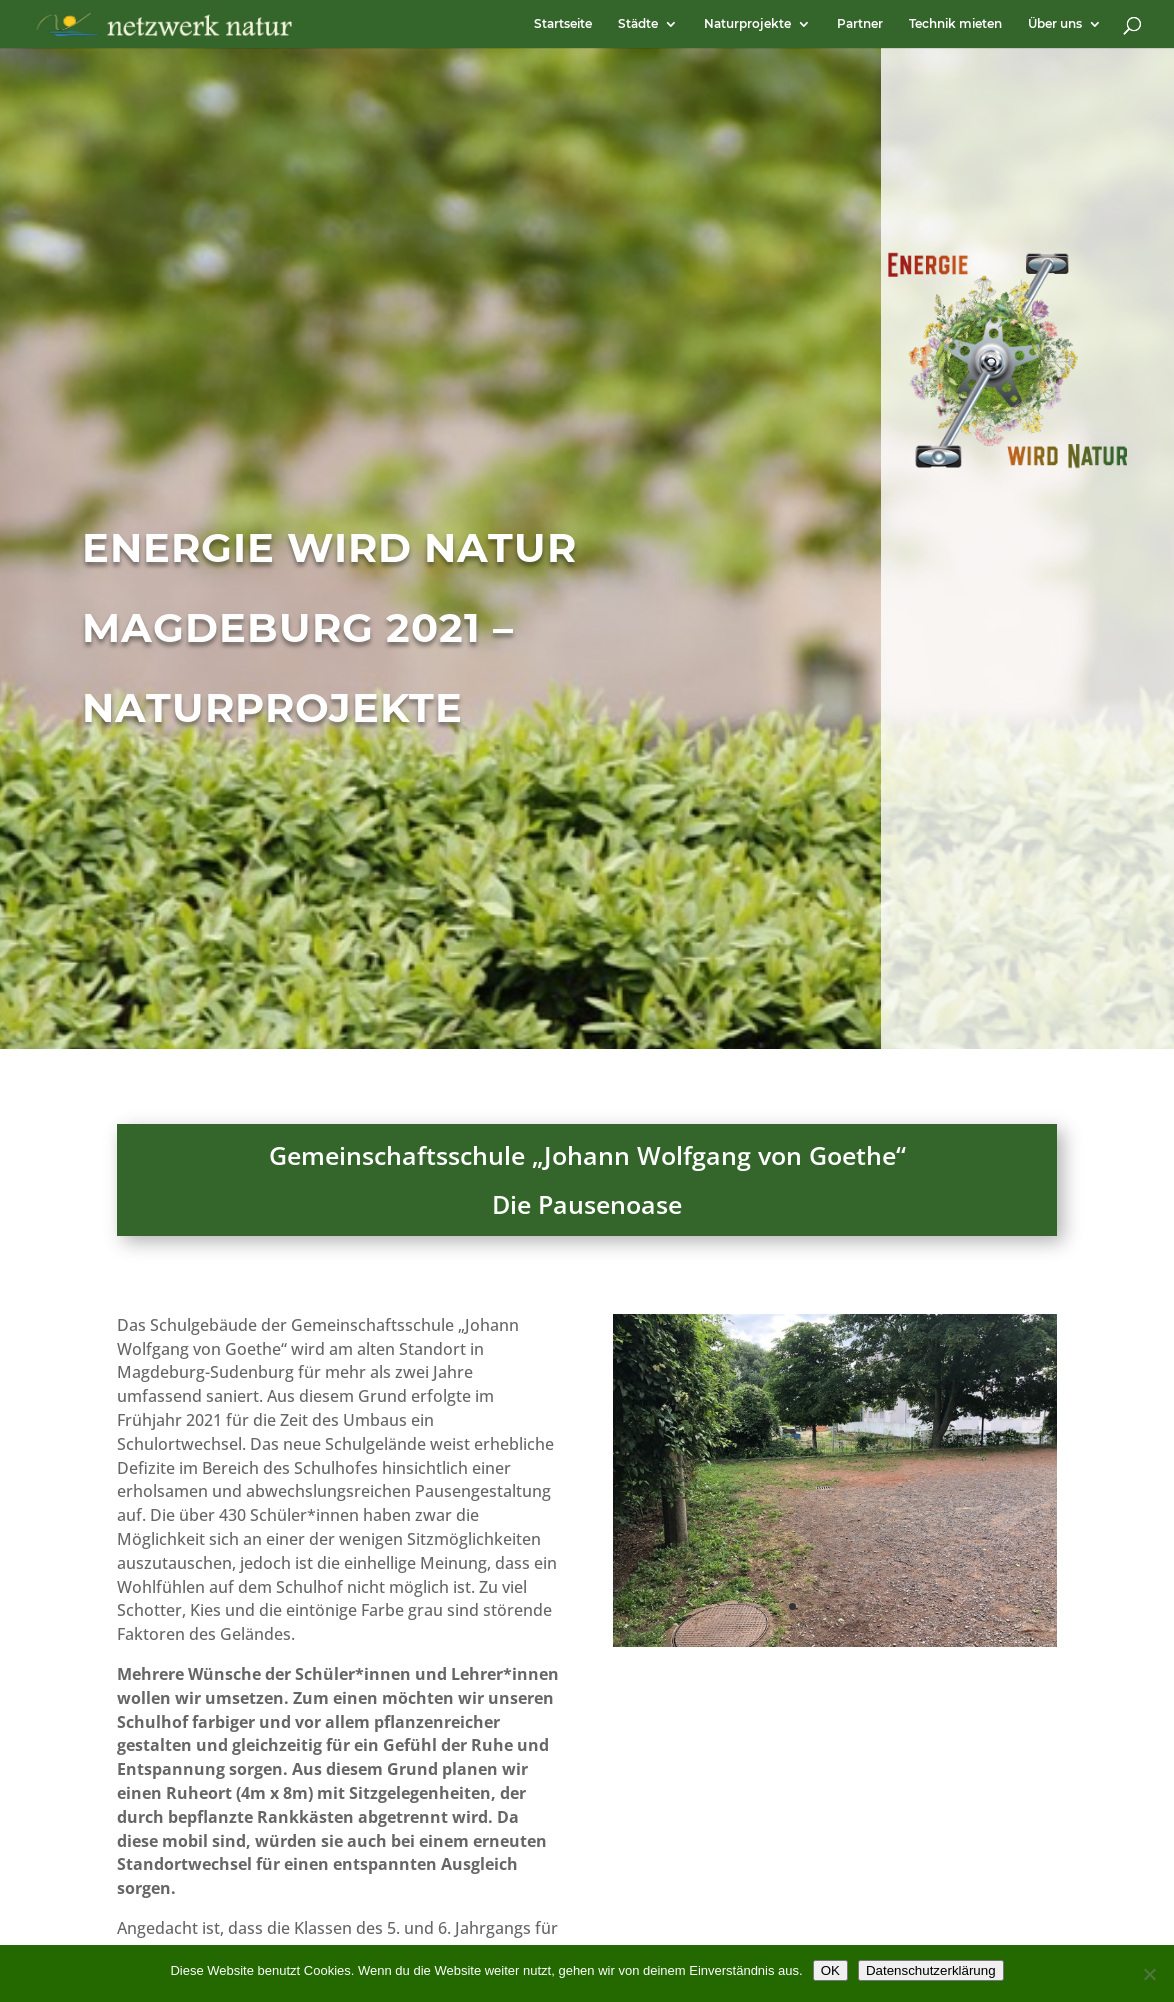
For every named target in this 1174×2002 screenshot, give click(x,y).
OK (830, 1970)
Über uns (1055, 24)
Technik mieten (955, 24)
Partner (860, 24)
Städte (638, 24)
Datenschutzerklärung (931, 1970)
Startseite (563, 24)
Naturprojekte (747, 24)
